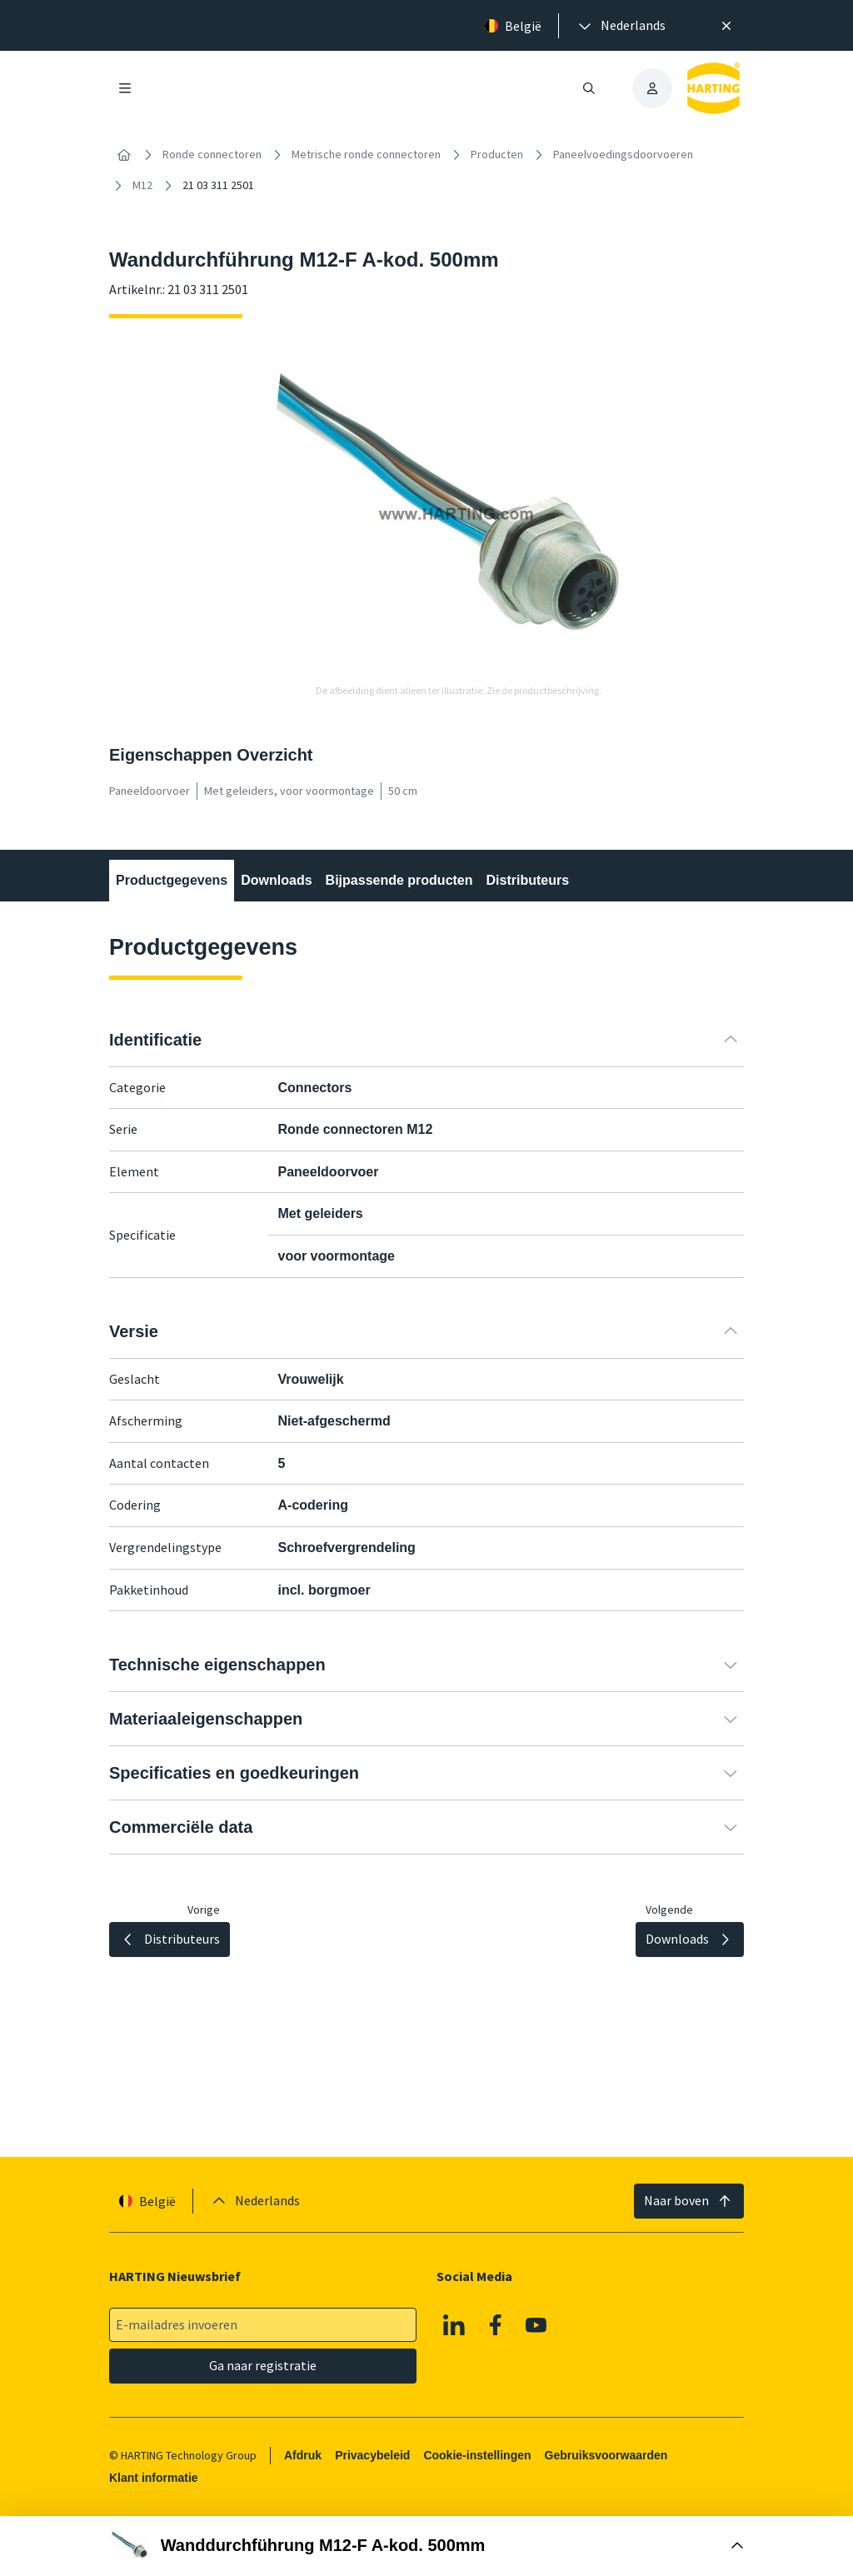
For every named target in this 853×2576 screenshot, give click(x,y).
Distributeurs (528, 880)
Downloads (276, 880)
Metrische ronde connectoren (366, 154)
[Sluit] (726, 25)
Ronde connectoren (212, 154)
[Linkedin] (453, 2325)
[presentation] (621, 25)
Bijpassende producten (399, 880)
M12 (142, 184)
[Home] (124, 155)
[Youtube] (536, 2325)
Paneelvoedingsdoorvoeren (623, 154)
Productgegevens (171, 880)
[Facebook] (495, 2325)
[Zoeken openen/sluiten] (589, 88)
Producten (497, 154)
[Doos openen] (426, 2546)
